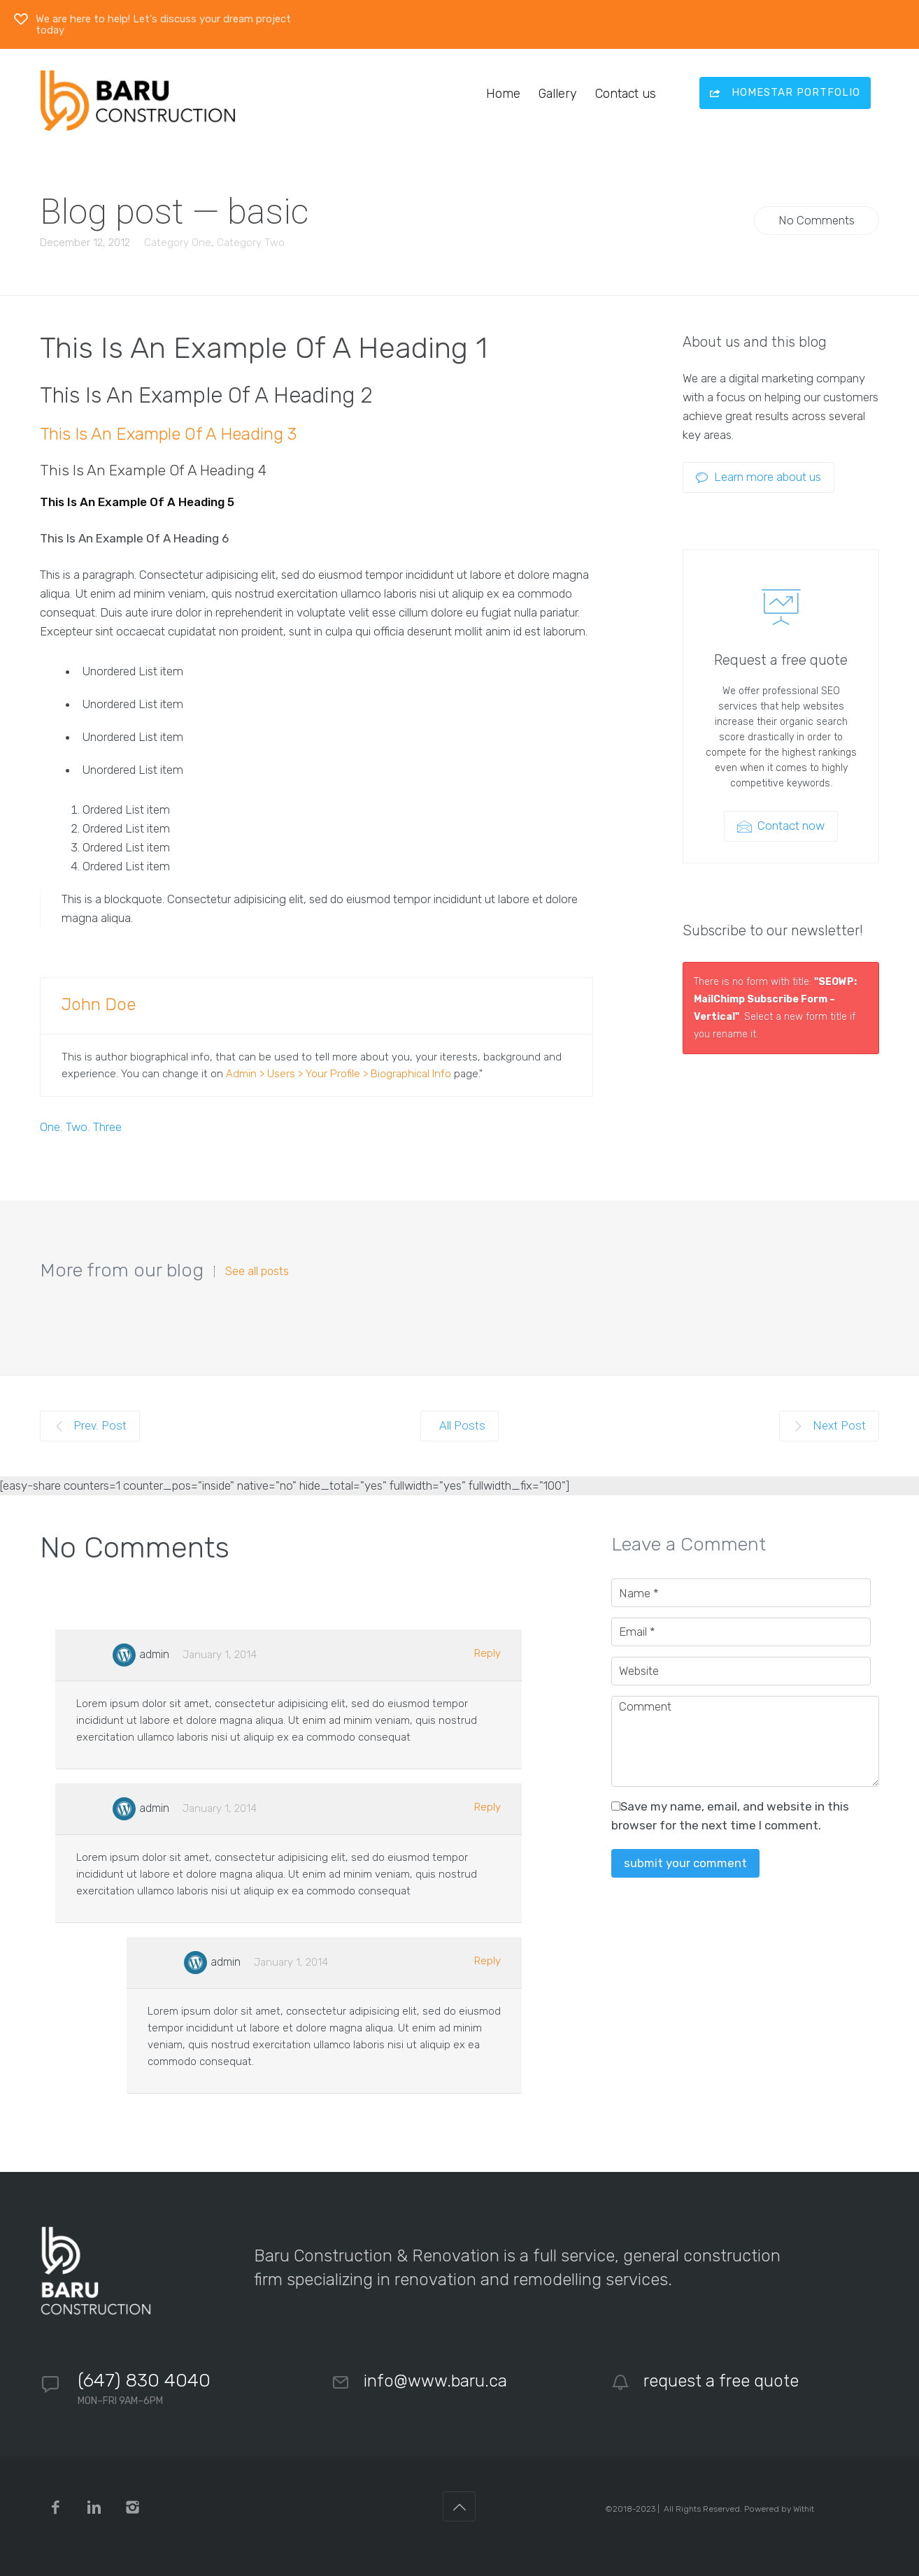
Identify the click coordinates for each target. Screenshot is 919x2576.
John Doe (99, 1004)
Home (503, 94)
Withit (803, 2509)
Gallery (558, 94)
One (50, 1127)
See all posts (257, 1271)
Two (76, 1127)
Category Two (251, 242)
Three (107, 1127)
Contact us (625, 94)
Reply (487, 1653)
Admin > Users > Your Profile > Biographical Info (338, 1073)
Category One (177, 242)
